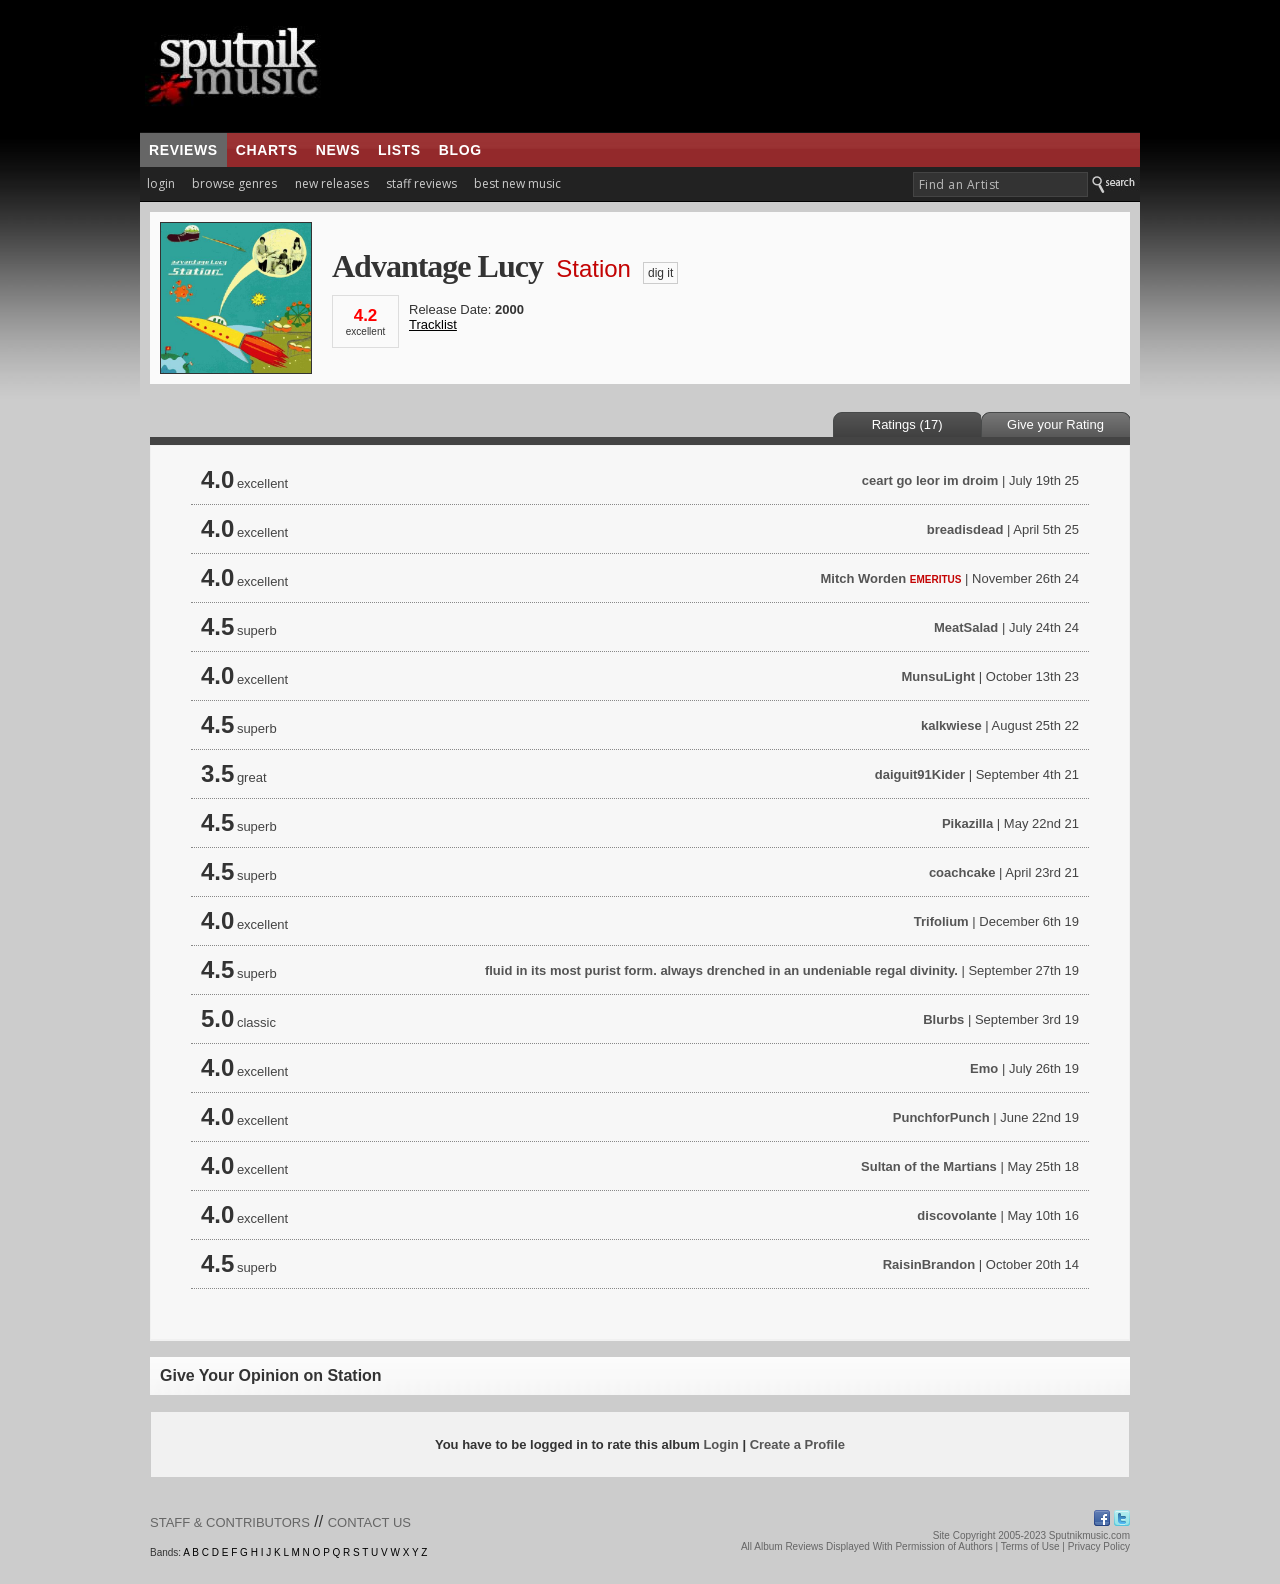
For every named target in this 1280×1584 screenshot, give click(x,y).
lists (399, 150)
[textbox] (1000, 184)
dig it (660, 273)
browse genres (234, 183)
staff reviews (421, 183)
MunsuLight (939, 676)
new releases (332, 183)
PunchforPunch (941, 1117)
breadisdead (965, 529)
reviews (183, 150)
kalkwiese (951, 725)
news (338, 150)
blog (460, 150)
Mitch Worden (863, 578)
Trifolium (941, 921)
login (161, 183)
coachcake (962, 872)
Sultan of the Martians (929, 1166)
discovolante (956, 1215)
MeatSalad (966, 627)
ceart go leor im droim (930, 480)
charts (267, 150)
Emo (984, 1068)
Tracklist (433, 324)
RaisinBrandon (929, 1264)
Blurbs (943, 1019)
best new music (517, 183)
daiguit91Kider (920, 774)
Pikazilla (967, 823)
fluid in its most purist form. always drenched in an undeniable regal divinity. (721, 970)
